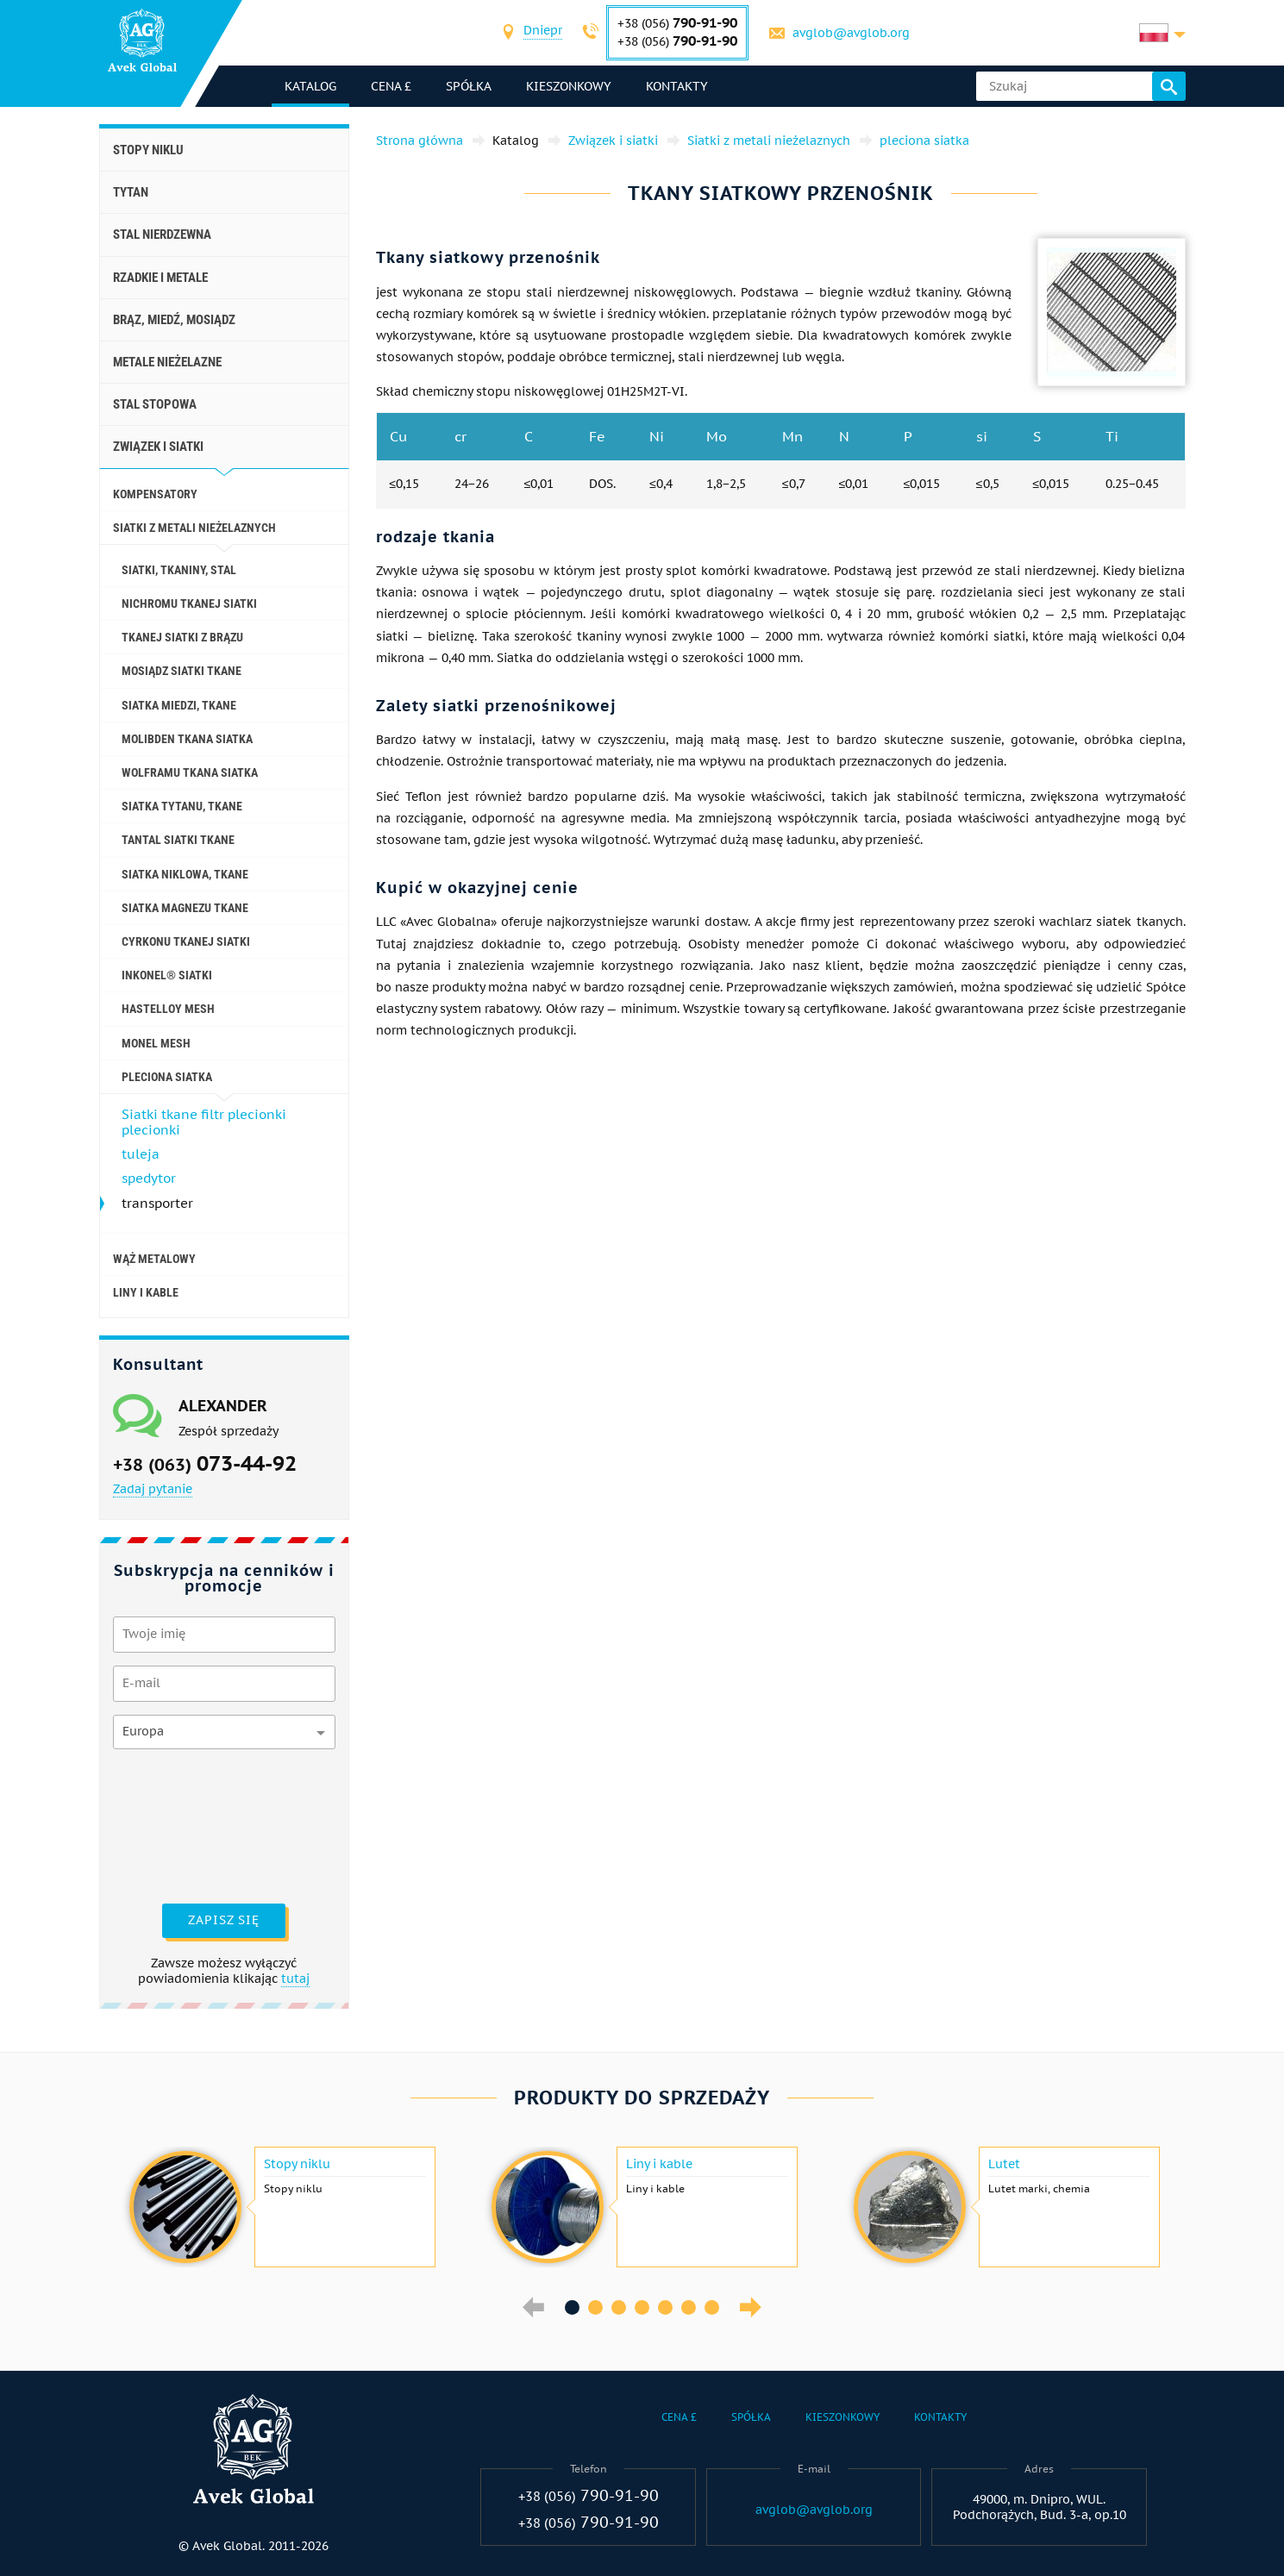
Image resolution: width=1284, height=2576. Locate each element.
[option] (280, 2207)
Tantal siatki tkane (178, 840)
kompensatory (155, 494)
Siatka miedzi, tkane (179, 705)
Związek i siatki (158, 446)
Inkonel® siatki (167, 975)
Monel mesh (156, 1043)
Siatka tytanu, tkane (182, 806)
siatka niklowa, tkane (185, 874)
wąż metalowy (154, 1259)
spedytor (149, 1178)
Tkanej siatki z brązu (182, 637)
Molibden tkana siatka (187, 739)
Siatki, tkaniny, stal (179, 570)
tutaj (295, 1978)
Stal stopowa (155, 404)
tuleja (141, 1154)
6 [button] (688, 2307)
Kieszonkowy (568, 86)
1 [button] (572, 2307)
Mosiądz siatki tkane (181, 671)
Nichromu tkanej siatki (189, 603)
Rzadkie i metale (160, 277)
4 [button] (642, 2307)
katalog (310, 86)
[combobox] (542, 32)
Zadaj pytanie (152, 1489)
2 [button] (595, 2307)
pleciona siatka (167, 1077)
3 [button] (618, 2307)
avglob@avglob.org (851, 33)
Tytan (130, 192)
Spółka (469, 86)
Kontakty (677, 86)
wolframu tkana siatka (190, 772)
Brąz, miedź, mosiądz (174, 320)
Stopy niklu (148, 150)
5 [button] (665, 2307)
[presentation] (183, 1824)
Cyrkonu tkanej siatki (186, 941)
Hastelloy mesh (168, 1009)
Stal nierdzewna (162, 234)
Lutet (1004, 2164)
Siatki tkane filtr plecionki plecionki (204, 1122)
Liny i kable (146, 1292)
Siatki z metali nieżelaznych (194, 528)
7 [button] (712, 2307)
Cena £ (391, 86)
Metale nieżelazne (167, 362)
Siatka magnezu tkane (185, 908)
